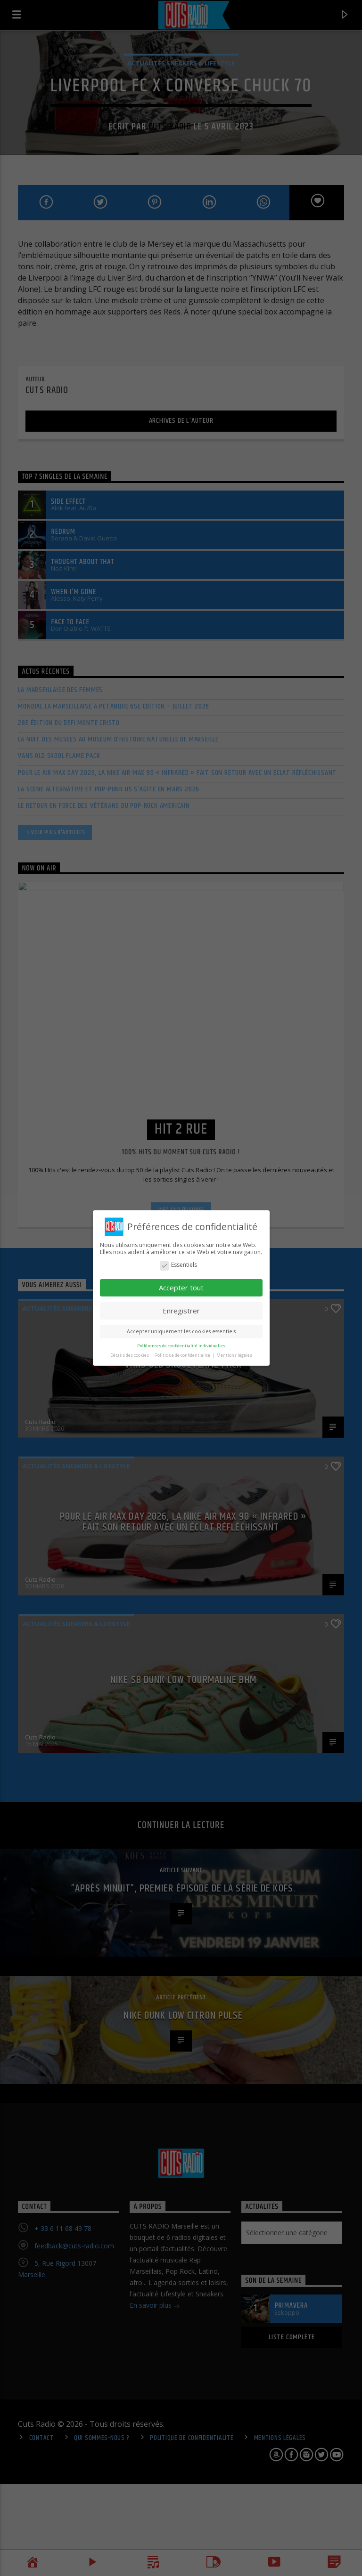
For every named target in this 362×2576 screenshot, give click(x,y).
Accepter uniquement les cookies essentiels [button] (181, 1331)
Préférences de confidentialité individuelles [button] (181, 1346)
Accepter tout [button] (181, 1287)
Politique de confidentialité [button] (183, 1355)
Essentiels (178, 1265)
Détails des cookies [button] (130, 1355)
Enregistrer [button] (181, 1310)
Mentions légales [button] (234, 1355)
